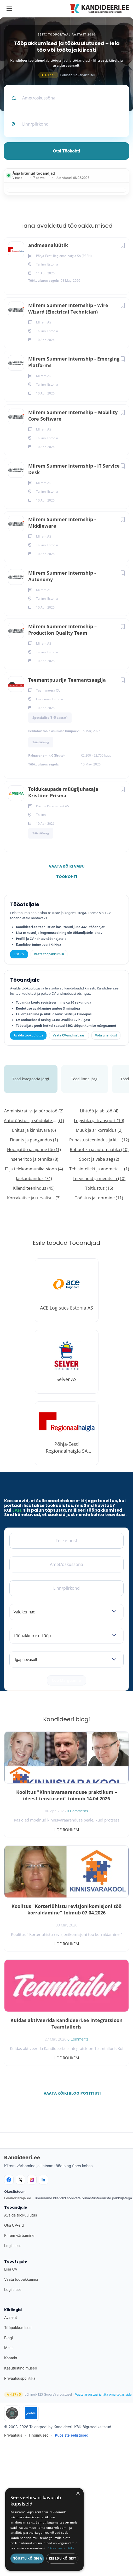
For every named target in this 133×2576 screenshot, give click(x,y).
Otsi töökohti (66, 151)
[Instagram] (32, 2179)
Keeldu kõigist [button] (62, 2558)
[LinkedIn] (43, 2179)
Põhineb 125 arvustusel (66, 75)
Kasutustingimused (20, 2368)
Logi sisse (12, 2245)
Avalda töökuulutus (28, 1035)
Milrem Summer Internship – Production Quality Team (62, 629)
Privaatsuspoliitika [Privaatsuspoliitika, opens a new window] (61, 2548)
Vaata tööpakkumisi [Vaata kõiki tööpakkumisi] (49, 954)
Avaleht (10, 2317)
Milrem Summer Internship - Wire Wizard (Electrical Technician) (68, 308)
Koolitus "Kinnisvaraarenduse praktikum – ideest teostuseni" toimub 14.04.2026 (66, 1795)
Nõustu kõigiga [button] (27, 2558)
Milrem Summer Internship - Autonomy (62, 576)
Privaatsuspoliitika (19, 2378)
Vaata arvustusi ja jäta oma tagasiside (103, 2394)
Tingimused (38, 2435)
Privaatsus (13, 2435)
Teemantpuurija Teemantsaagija (67, 680)
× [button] (78, 2494)
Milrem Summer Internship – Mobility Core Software (73, 415)
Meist (9, 2347)
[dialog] (44, 2529)
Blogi (8, 2338)
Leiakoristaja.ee (17, 2198)
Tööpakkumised (18, 2327)
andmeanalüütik (48, 245)
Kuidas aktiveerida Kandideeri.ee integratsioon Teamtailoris (66, 2023)
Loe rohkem (66, 1829)
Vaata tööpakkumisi (21, 2279)
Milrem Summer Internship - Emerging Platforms (73, 362)
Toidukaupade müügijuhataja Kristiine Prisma (63, 792)
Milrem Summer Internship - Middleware (62, 522)
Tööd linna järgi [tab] (85, 1078)
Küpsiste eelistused (71, 2435)
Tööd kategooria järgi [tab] (30, 1078)
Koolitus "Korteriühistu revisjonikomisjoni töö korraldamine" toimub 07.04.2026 (66, 1909)
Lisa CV (19, 954)
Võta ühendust (106, 1035)
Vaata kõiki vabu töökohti (66, 867)
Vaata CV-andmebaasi (69, 1035)
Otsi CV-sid (14, 2225)
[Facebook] (9, 2179)
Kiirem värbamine (19, 2235)
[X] (20, 2179)
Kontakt (10, 2358)
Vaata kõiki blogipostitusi (70, 2093)
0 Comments (77, 1810)
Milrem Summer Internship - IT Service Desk (74, 469)
